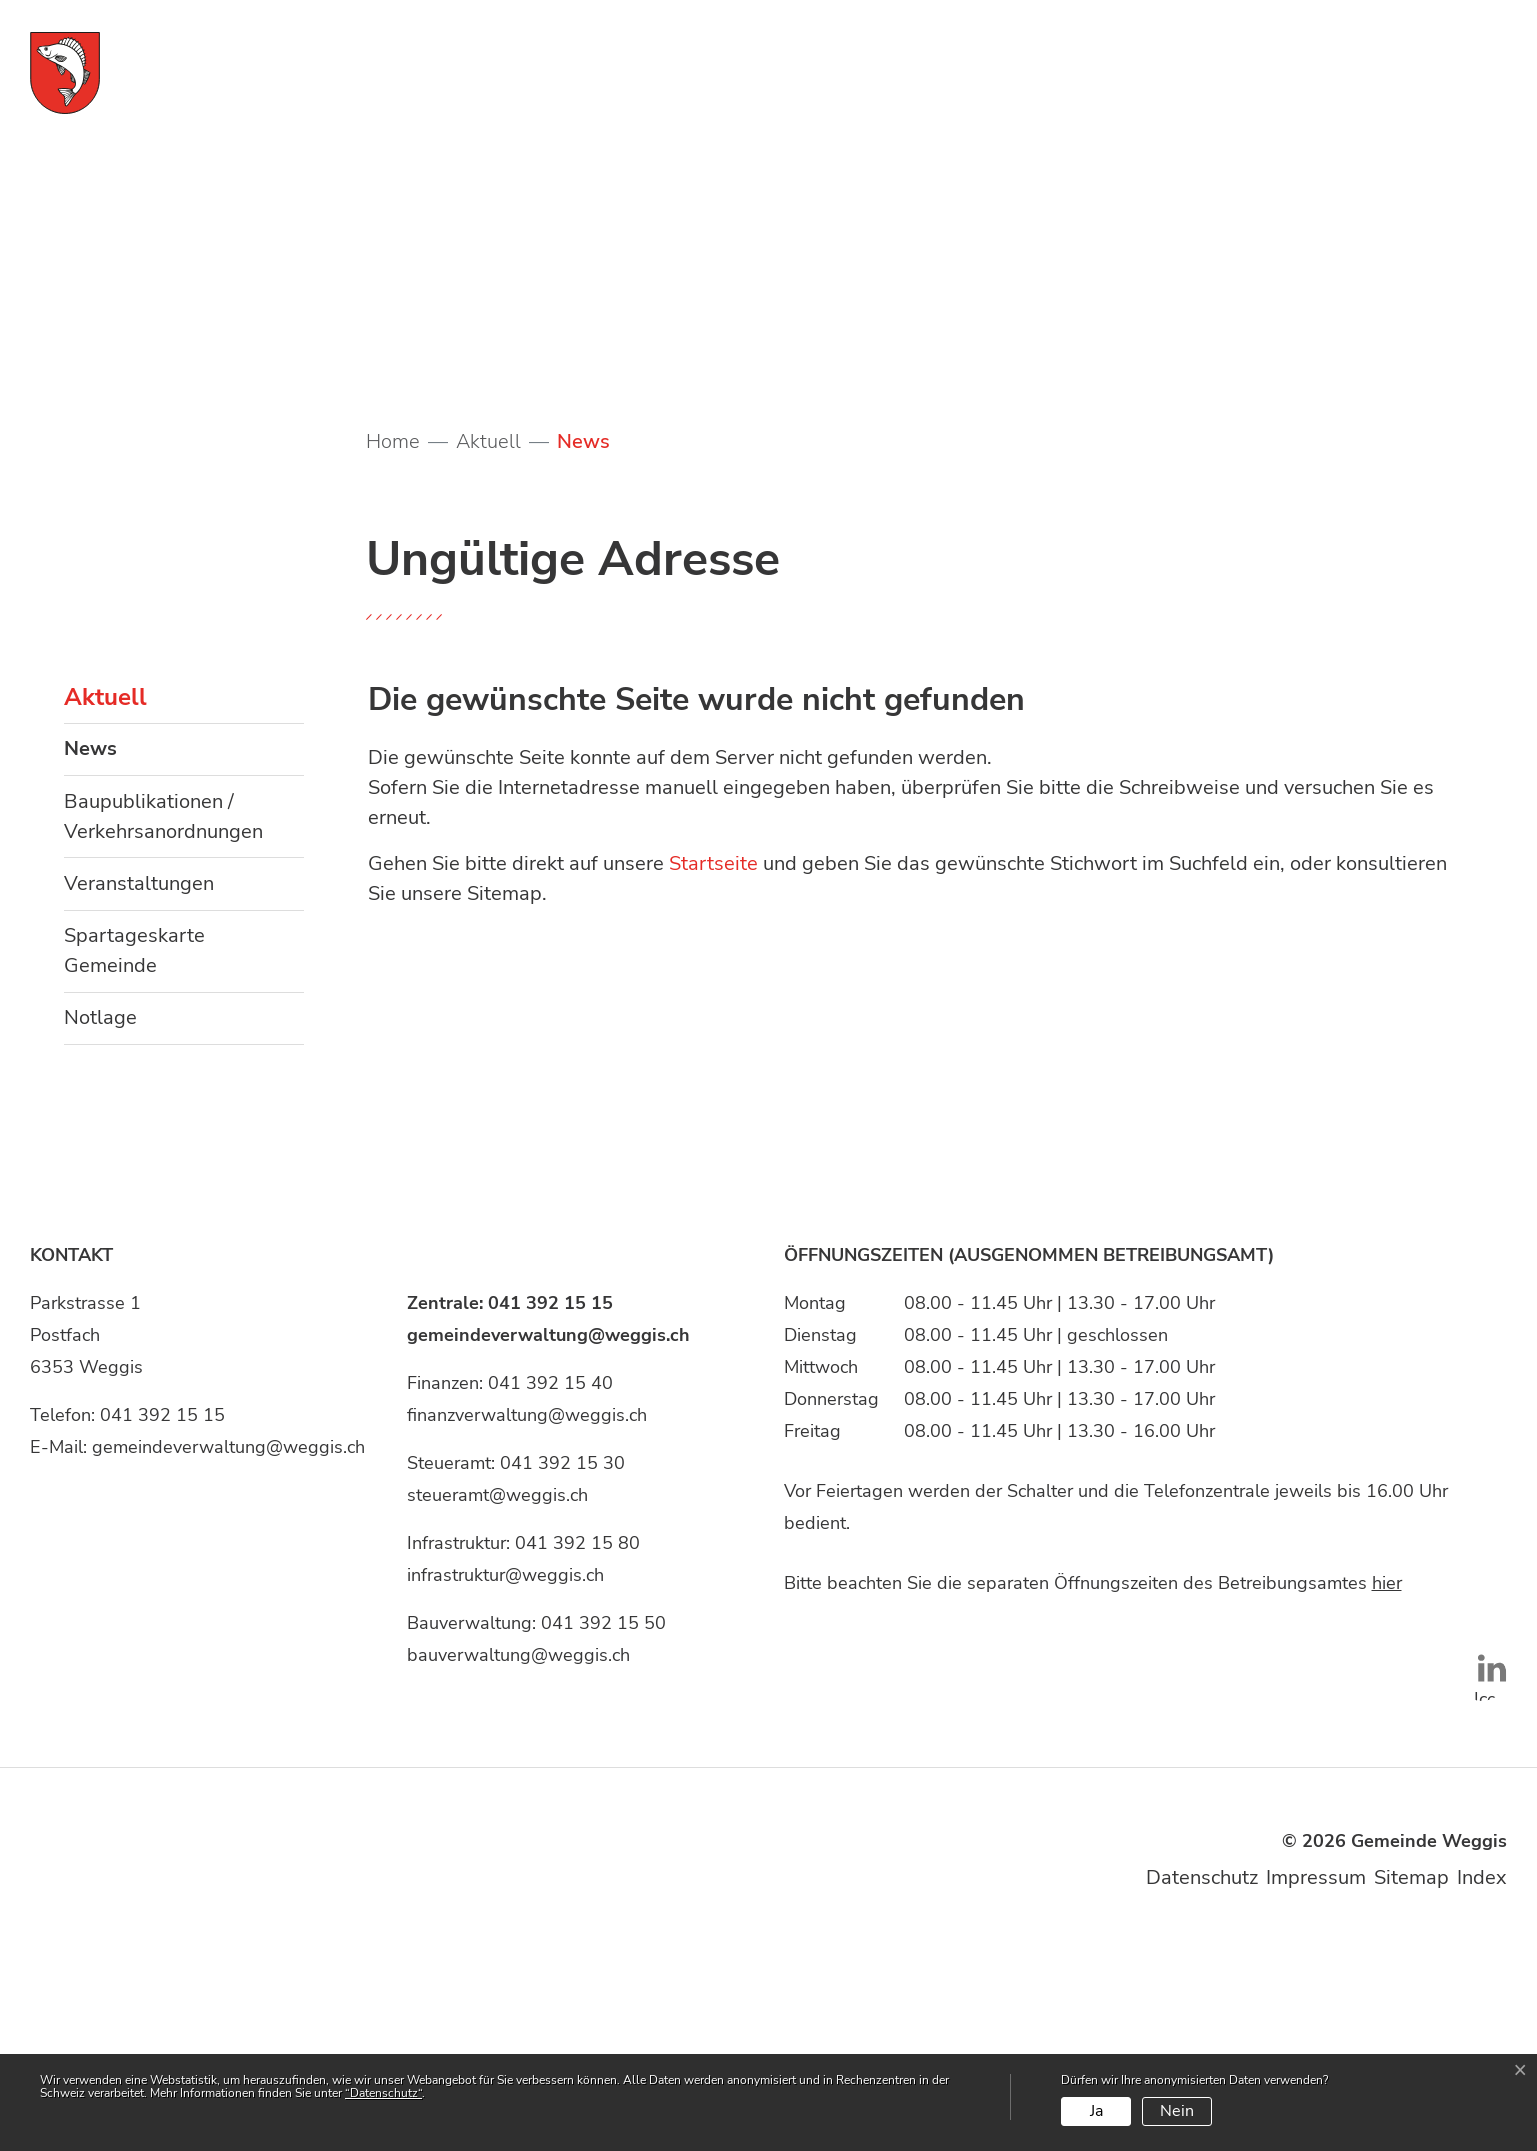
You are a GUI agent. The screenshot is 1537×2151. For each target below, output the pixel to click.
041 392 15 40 (550, 1587)
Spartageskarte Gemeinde (134, 1155)
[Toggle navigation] (1457, 71)
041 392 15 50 (603, 1827)
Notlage (100, 1222)
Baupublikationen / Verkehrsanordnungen (163, 1020)
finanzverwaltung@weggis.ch (527, 1619)
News (126, 960)
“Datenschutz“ (383, 2093)
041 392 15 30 (562, 1667)
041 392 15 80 (577, 1747)
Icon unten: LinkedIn (1482, 1881)
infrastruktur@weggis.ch (505, 1779)
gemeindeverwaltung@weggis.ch (228, 1651)
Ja (1096, 2111)
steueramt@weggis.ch (497, 1699)
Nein (1177, 2111)
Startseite (713, 1068)
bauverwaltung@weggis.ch (518, 1859)
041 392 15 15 (162, 1619)
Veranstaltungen (139, 1087)
